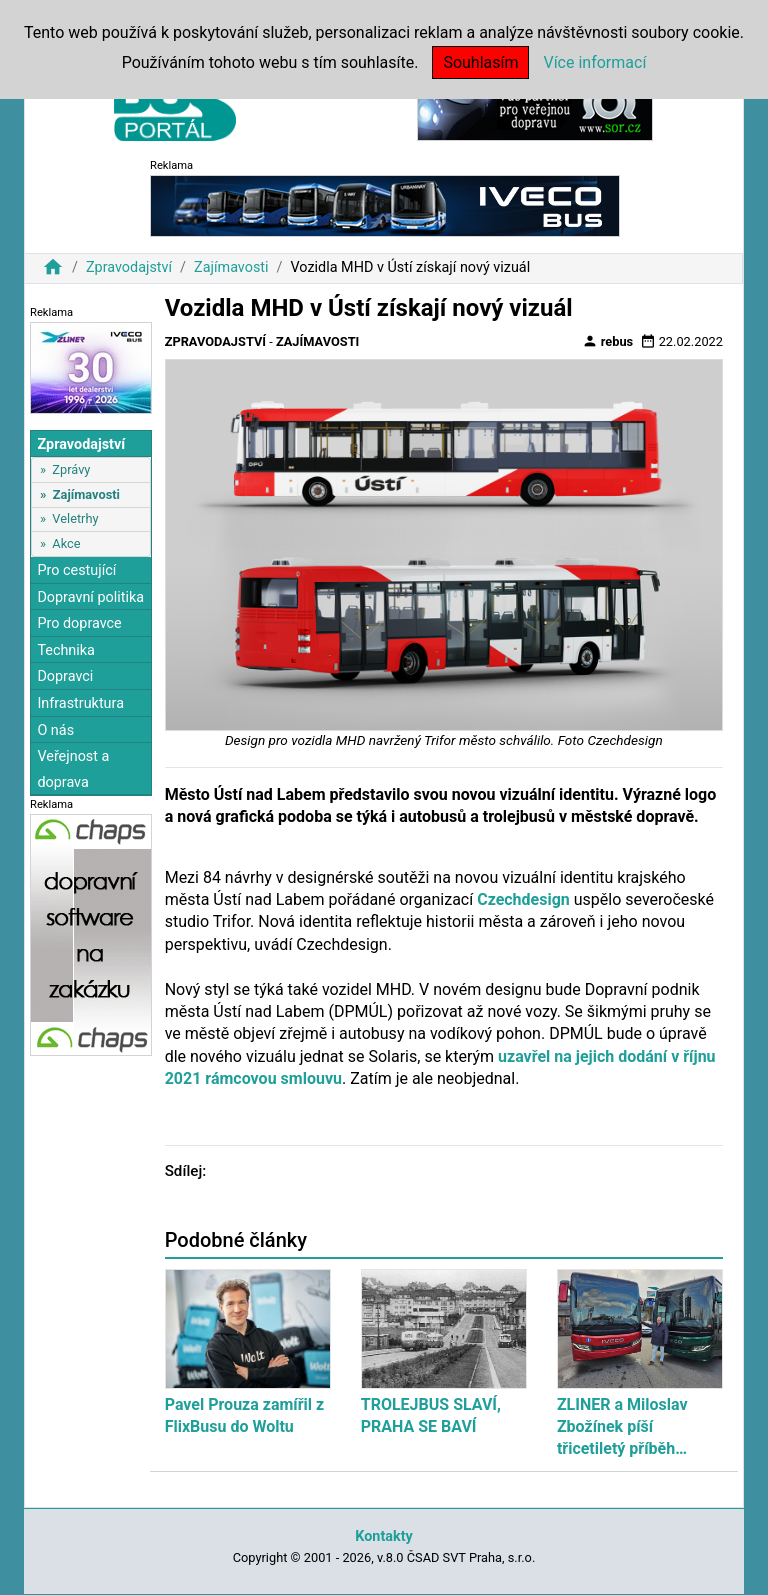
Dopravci (65, 676)
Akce (66, 543)
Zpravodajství (129, 267)
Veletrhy (75, 518)
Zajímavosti (231, 267)
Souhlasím (480, 62)
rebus (608, 341)
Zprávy (71, 469)
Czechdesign (523, 899)
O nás (55, 730)
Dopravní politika (90, 597)
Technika (66, 650)
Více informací (594, 62)
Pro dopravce (79, 623)
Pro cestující (76, 570)
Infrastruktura (80, 703)
